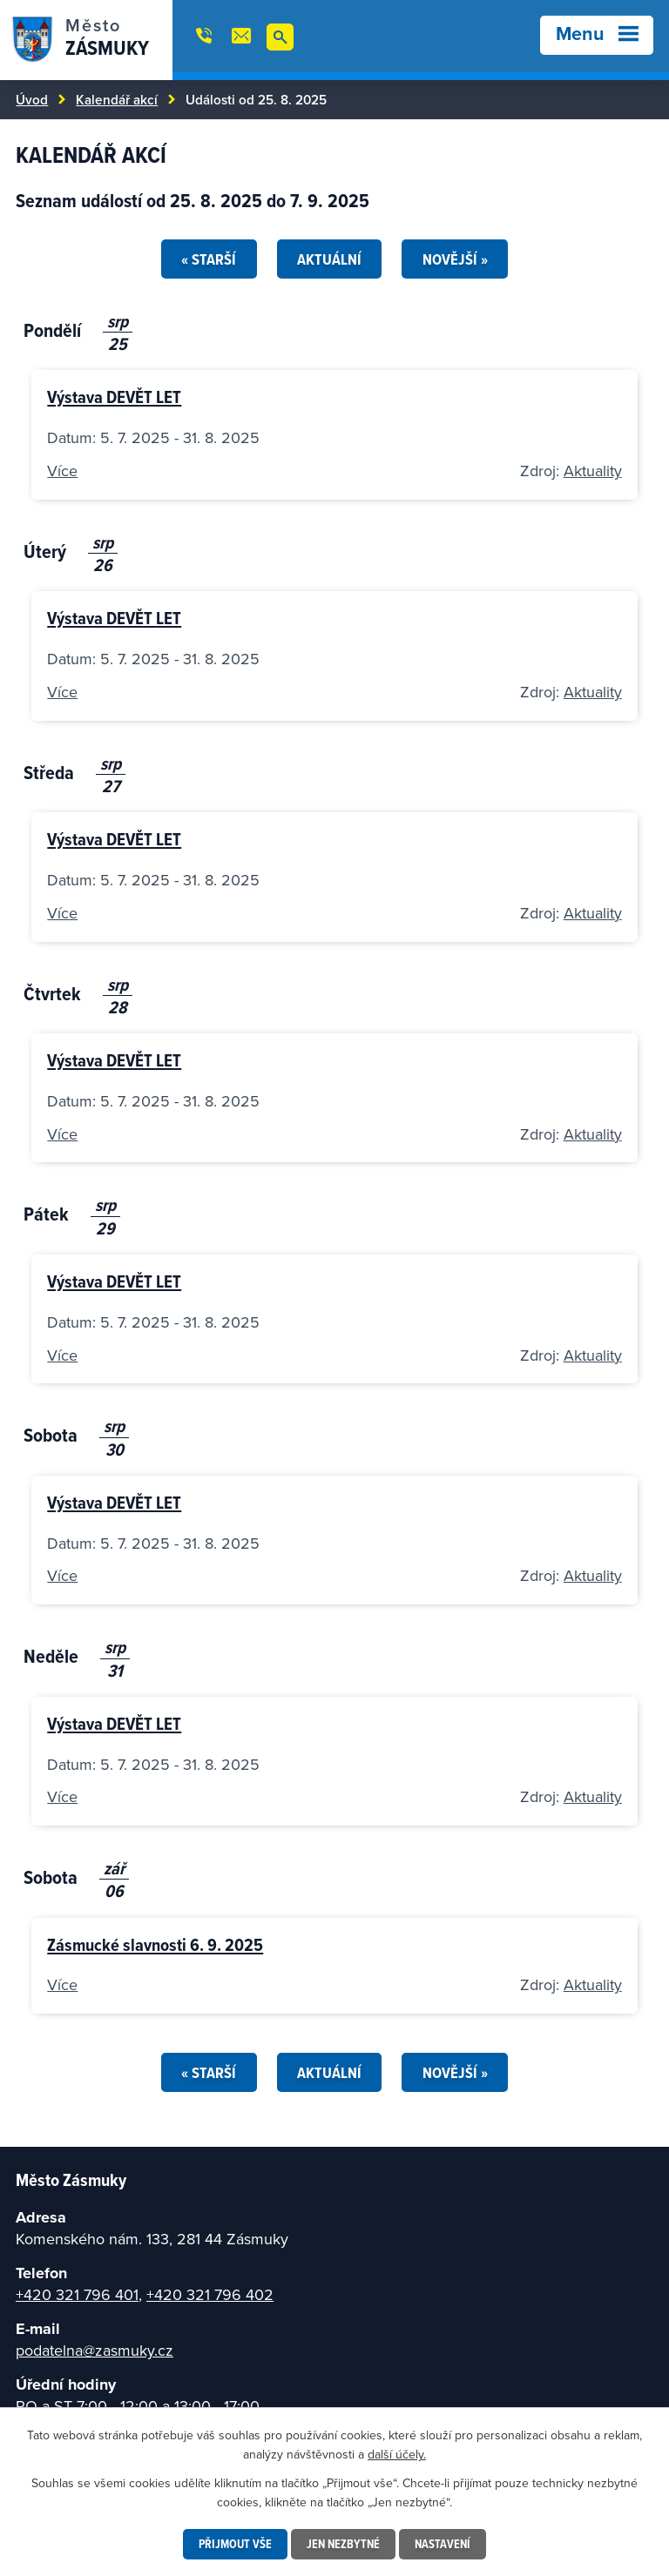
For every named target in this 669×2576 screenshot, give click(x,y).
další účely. (397, 2454)
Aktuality (593, 470)
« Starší (208, 259)
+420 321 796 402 (210, 2294)
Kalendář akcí (117, 99)
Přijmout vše (235, 2543)
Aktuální (329, 259)
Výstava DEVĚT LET (114, 396)
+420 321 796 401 (77, 2294)
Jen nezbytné (343, 2543)
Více (62, 470)
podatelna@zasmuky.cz (94, 2350)
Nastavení (442, 2543)
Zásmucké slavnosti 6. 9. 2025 (155, 1944)
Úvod (32, 99)
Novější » (455, 259)
